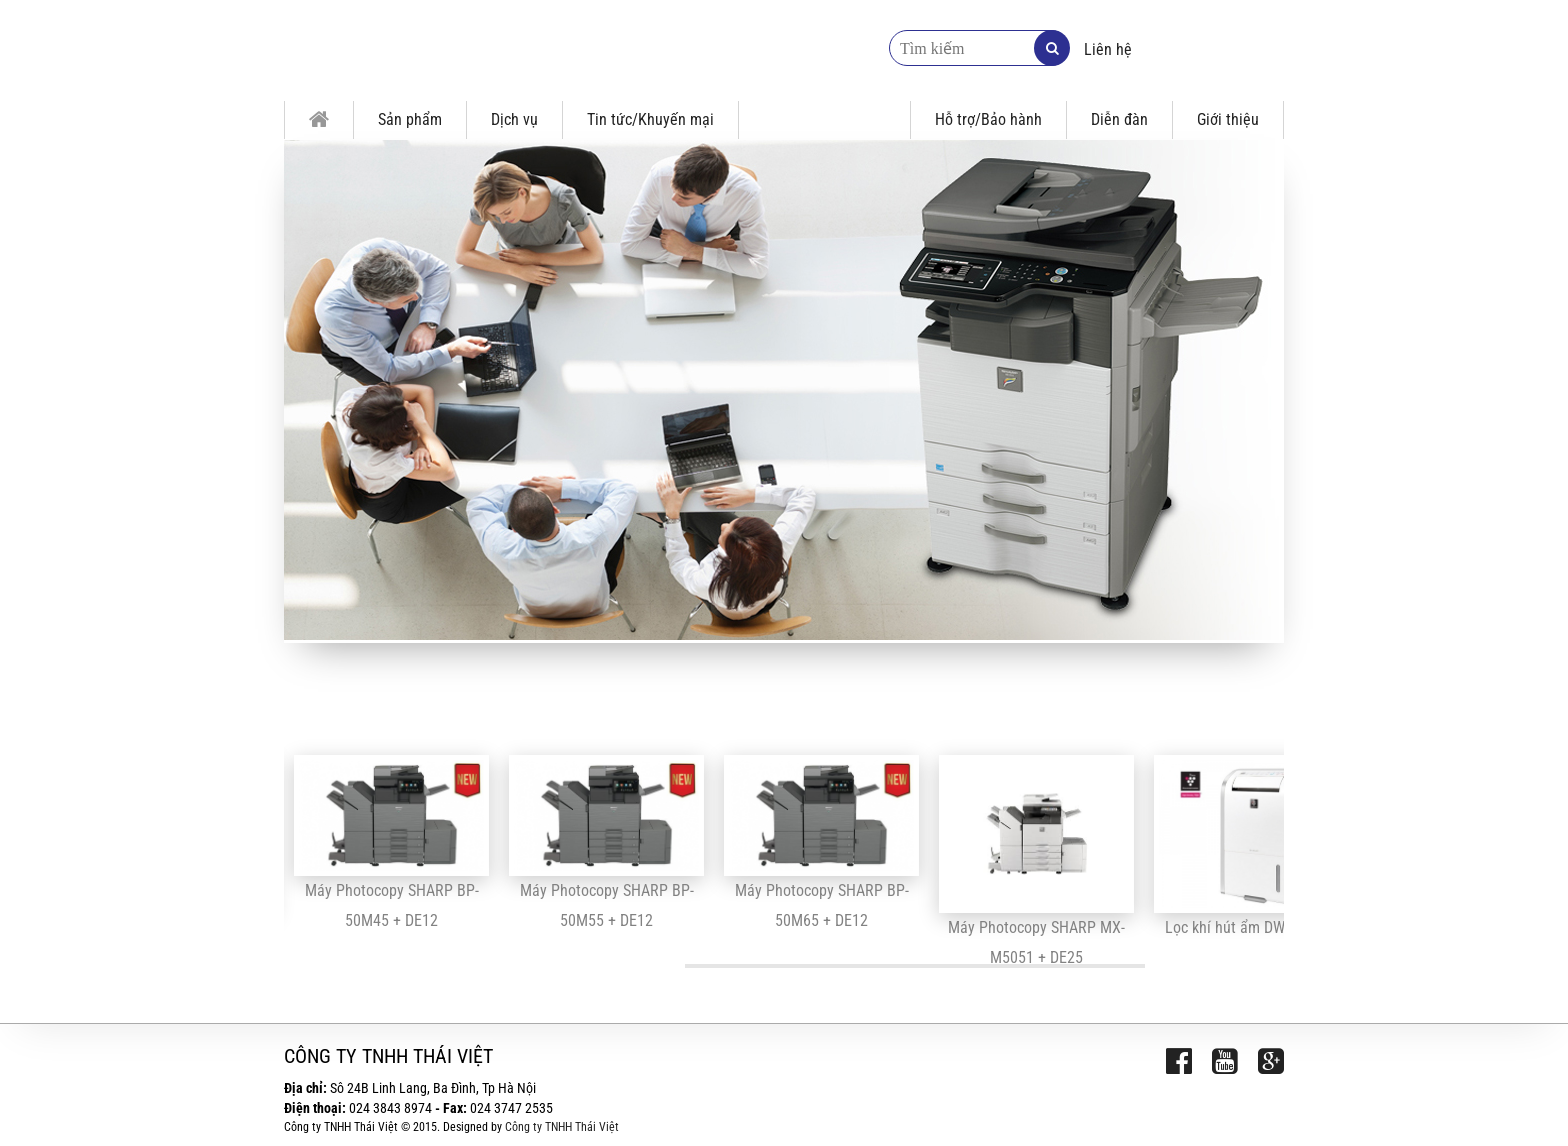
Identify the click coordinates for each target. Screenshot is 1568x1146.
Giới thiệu (1228, 119)
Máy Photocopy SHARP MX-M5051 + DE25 (1036, 942)
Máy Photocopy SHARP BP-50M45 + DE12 (392, 905)
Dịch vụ (514, 119)
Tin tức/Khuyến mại (650, 119)
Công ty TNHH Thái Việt (562, 1127)
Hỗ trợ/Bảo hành (988, 119)
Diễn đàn (1119, 119)
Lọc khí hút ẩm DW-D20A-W (1252, 927)
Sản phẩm (410, 119)
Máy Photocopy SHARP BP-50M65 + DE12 (822, 905)
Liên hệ (1108, 49)
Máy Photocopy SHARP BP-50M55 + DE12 (607, 905)
